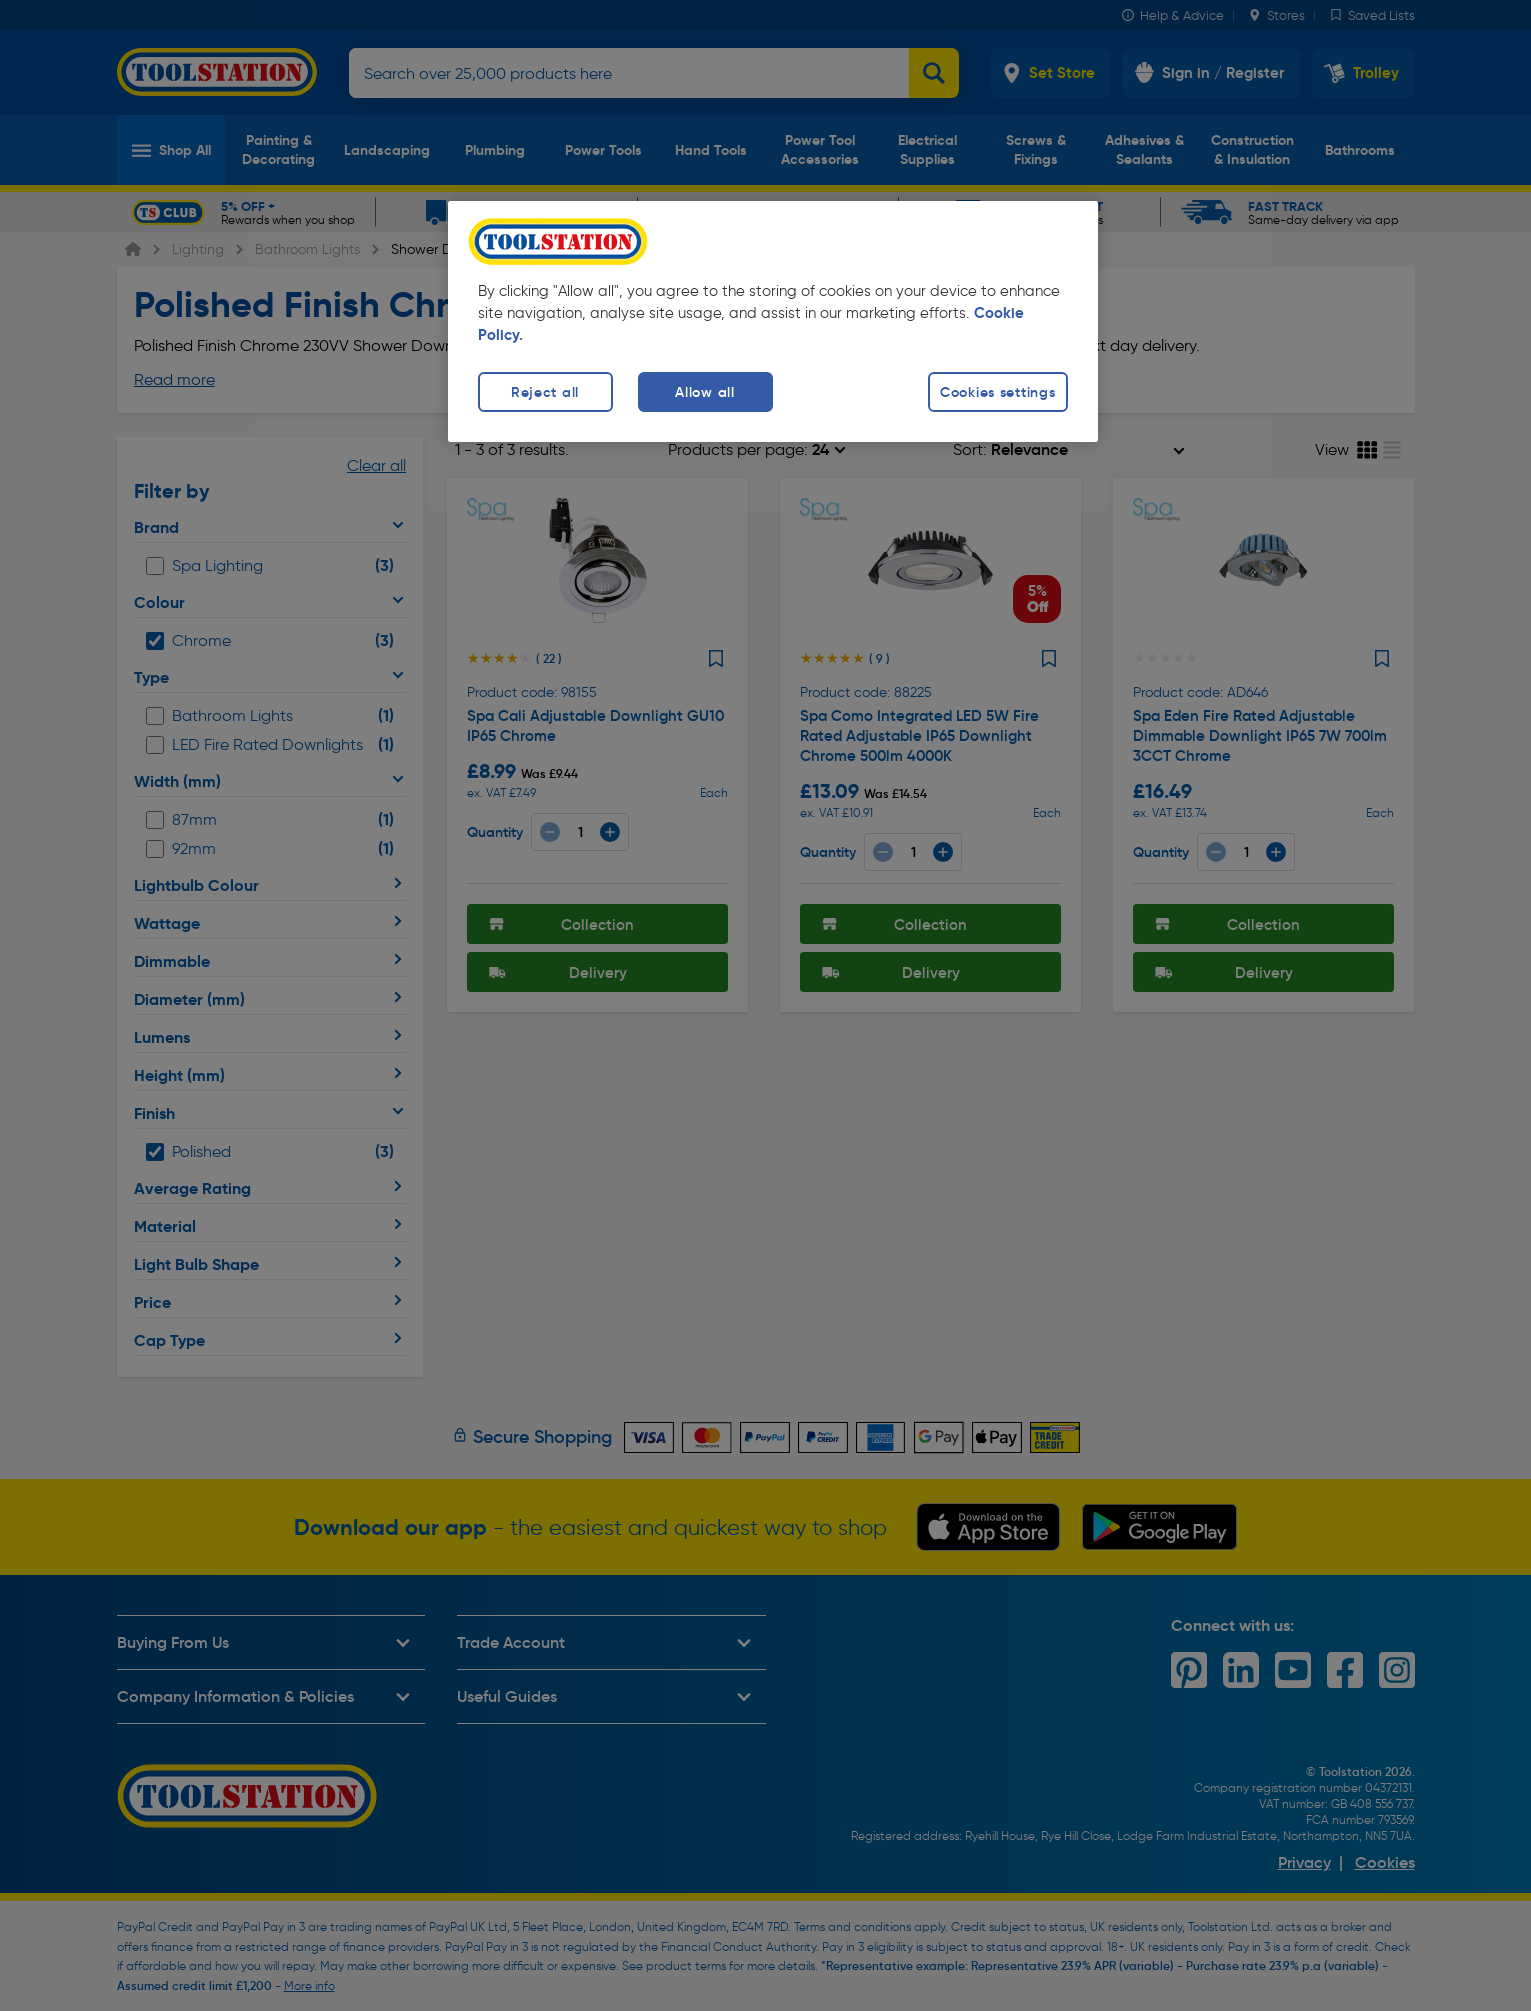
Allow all (704, 392)
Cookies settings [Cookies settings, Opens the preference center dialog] (998, 392)
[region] (773, 321)
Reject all (545, 392)
